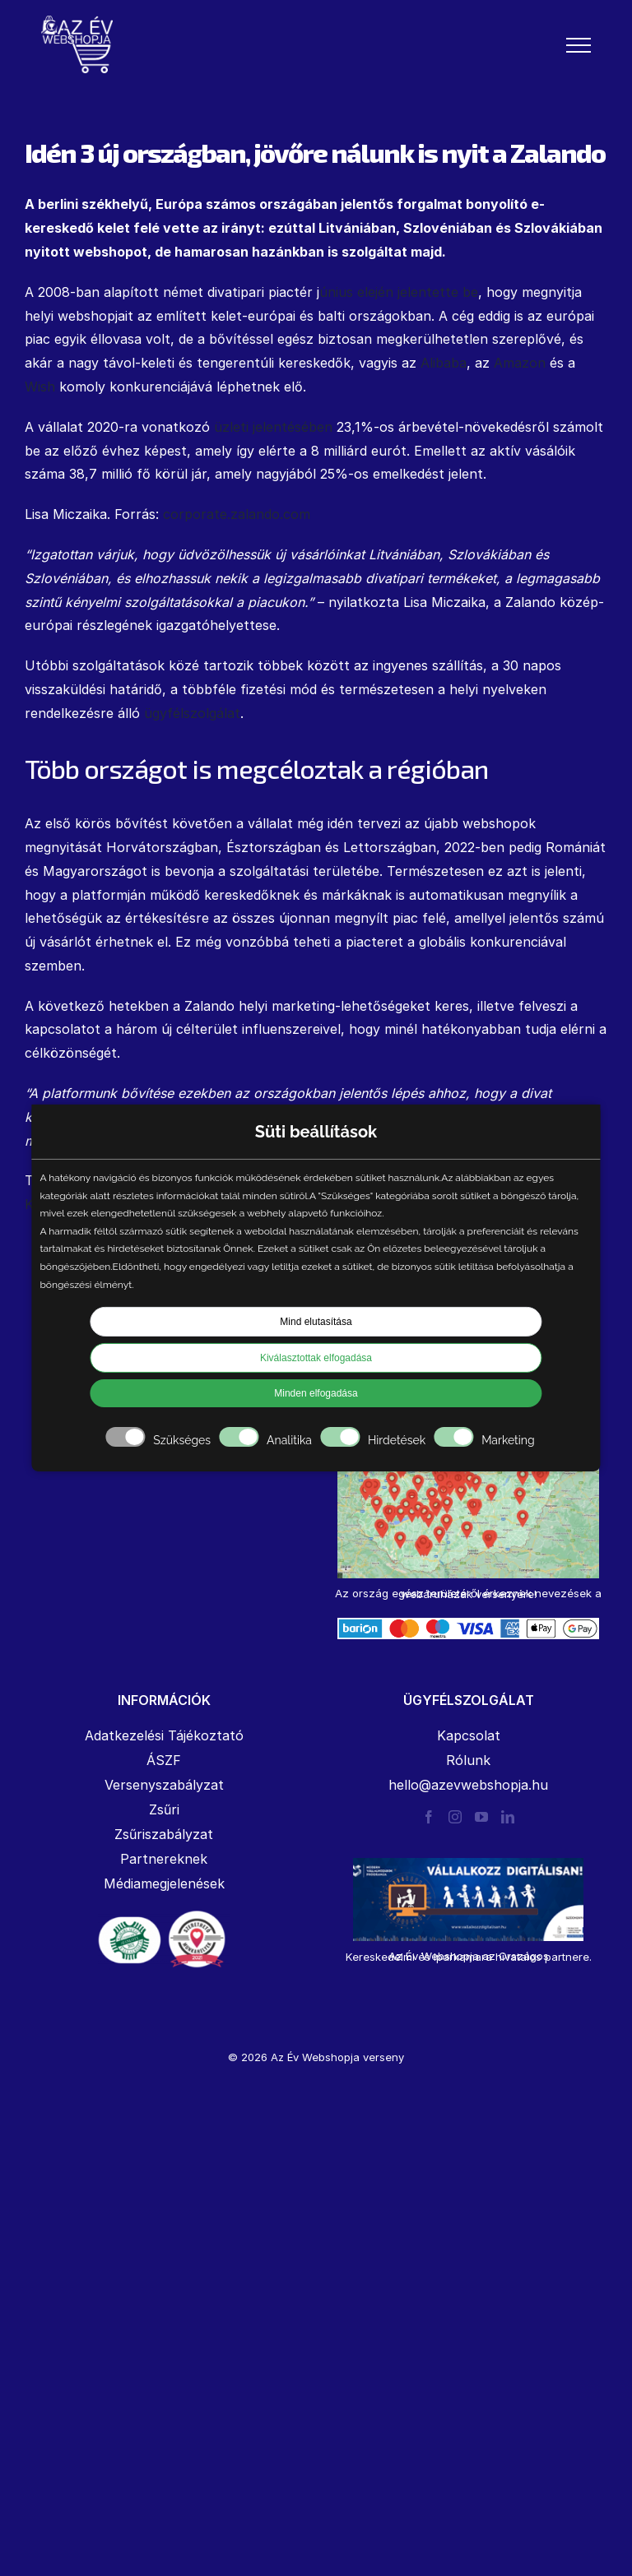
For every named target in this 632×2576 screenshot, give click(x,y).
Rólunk (468, 1760)
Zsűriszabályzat (163, 1834)
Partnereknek (163, 1859)
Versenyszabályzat (164, 1785)
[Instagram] (455, 1816)
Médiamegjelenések (164, 1883)
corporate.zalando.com (236, 514)
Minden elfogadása (315, 1393)
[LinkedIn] (507, 1816)
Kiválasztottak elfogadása (316, 1358)
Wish (40, 386)
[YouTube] (481, 1816)
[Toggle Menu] (578, 45)
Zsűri (164, 1809)
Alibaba (444, 362)
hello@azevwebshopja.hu (468, 1785)
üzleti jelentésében (273, 427)
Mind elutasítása (315, 1321)
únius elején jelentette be (398, 292)
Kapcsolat (468, 1735)
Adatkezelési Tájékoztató (164, 1735)
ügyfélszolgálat (192, 713)
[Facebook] (428, 1816)
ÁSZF (163, 1760)
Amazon (520, 362)
